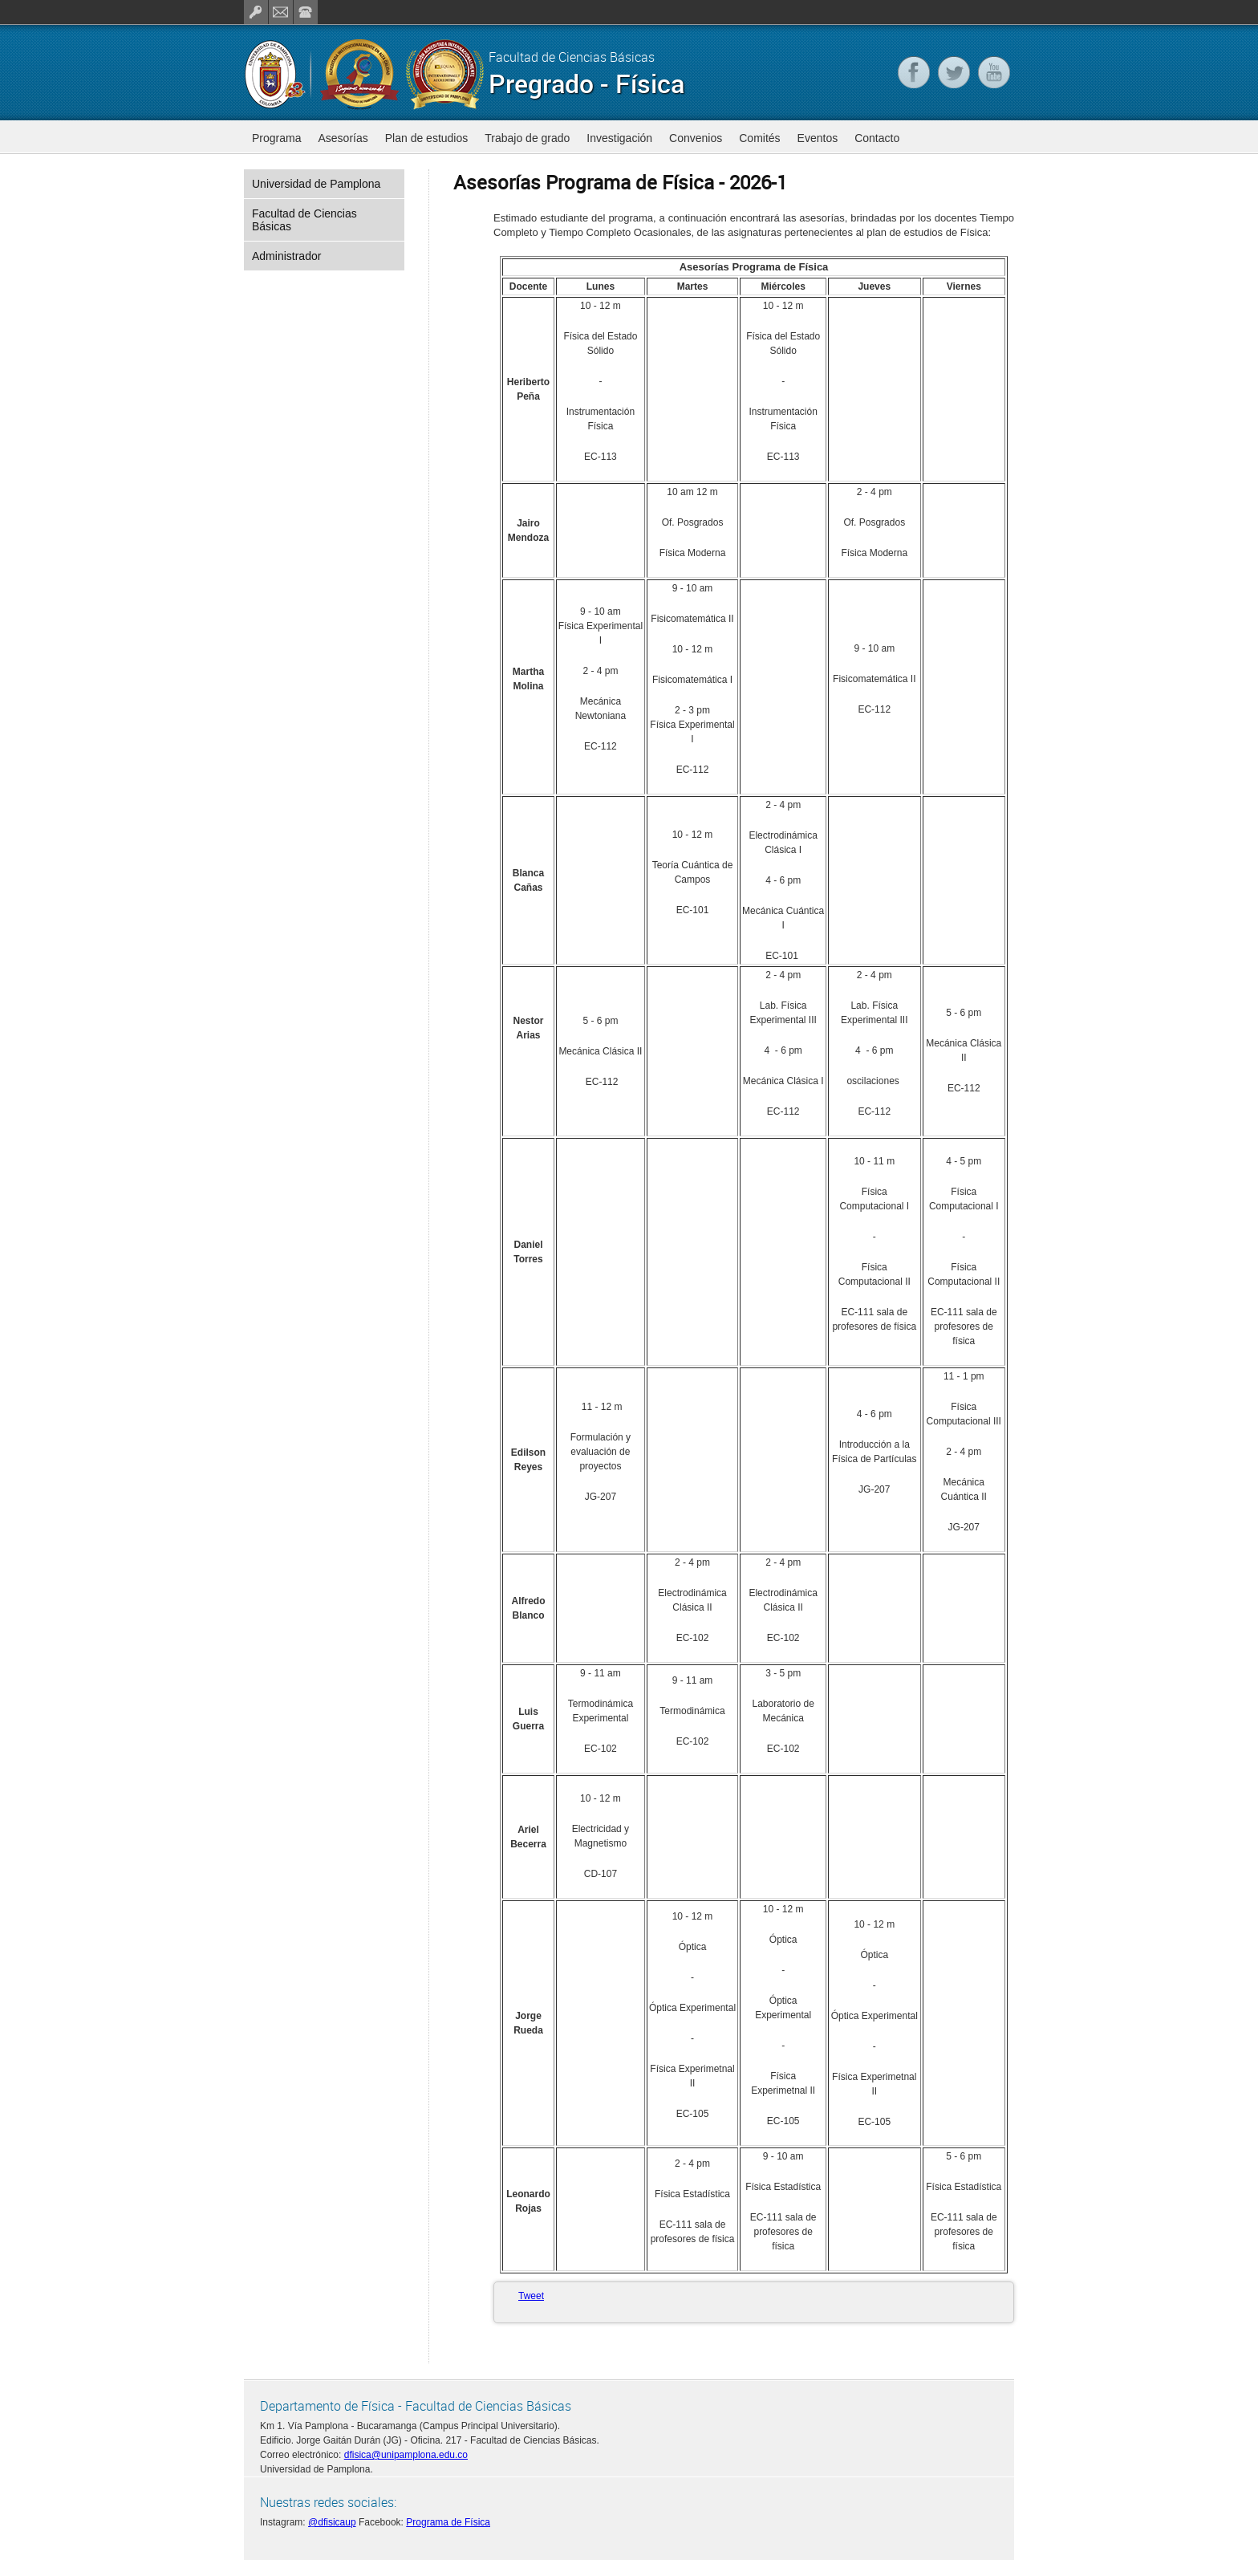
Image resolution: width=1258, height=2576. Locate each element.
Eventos (817, 138)
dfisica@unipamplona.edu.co (406, 2454)
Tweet (531, 2296)
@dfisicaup (332, 2522)
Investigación (619, 138)
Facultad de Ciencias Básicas (304, 220)
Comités (759, 138)
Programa (276, 138)
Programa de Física (448, 2522)
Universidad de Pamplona (316, 183)
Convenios (695, 138)
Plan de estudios (427, 138)
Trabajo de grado (527, 138)
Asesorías (342, 138)
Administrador (286, 256)
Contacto (876, 138)
